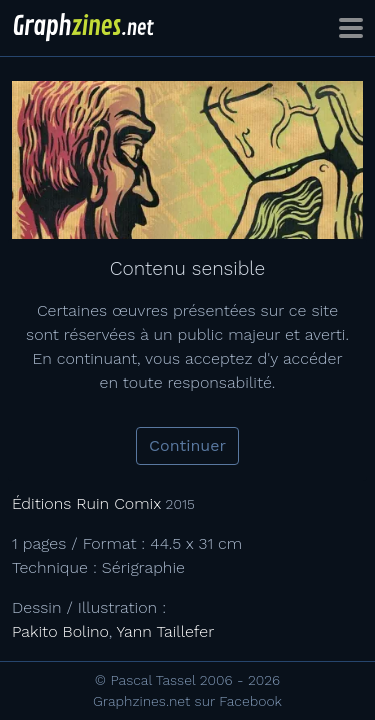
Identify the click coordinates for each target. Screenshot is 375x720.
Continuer (187, 445)
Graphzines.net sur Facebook (187, 701)
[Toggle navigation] (351, 28)
